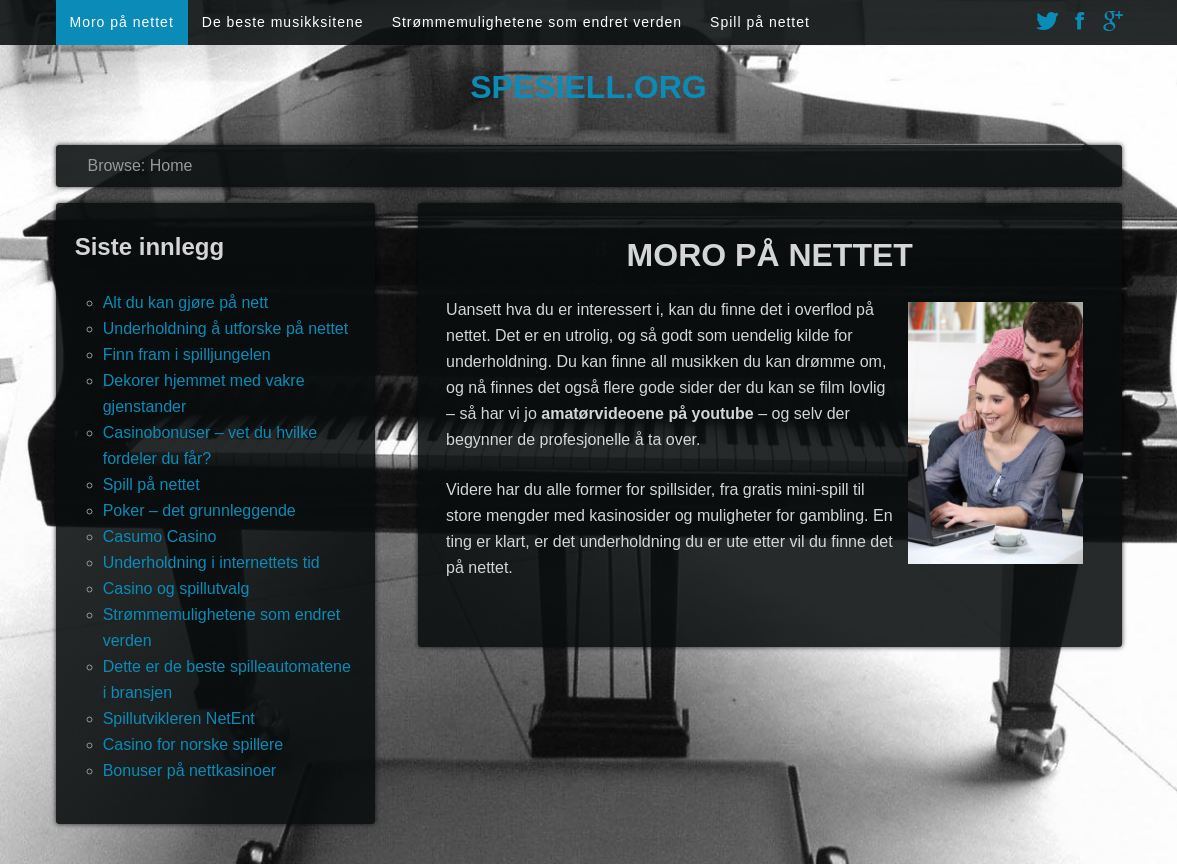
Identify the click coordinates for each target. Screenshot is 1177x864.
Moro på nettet (122, 22)
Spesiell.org (588, 87)
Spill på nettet (760, 22)
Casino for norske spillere (193, 744)
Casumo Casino (160, 536)
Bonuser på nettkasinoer (189, 770)
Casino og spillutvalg (176, 588)
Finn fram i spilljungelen (187, 354)
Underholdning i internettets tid (211, 562)
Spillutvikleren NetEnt (179, 718)
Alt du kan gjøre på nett (185, 302)
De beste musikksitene (283, 22)
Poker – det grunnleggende (199, 510)
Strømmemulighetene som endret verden (537, 22)
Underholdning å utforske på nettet (226, 328)
